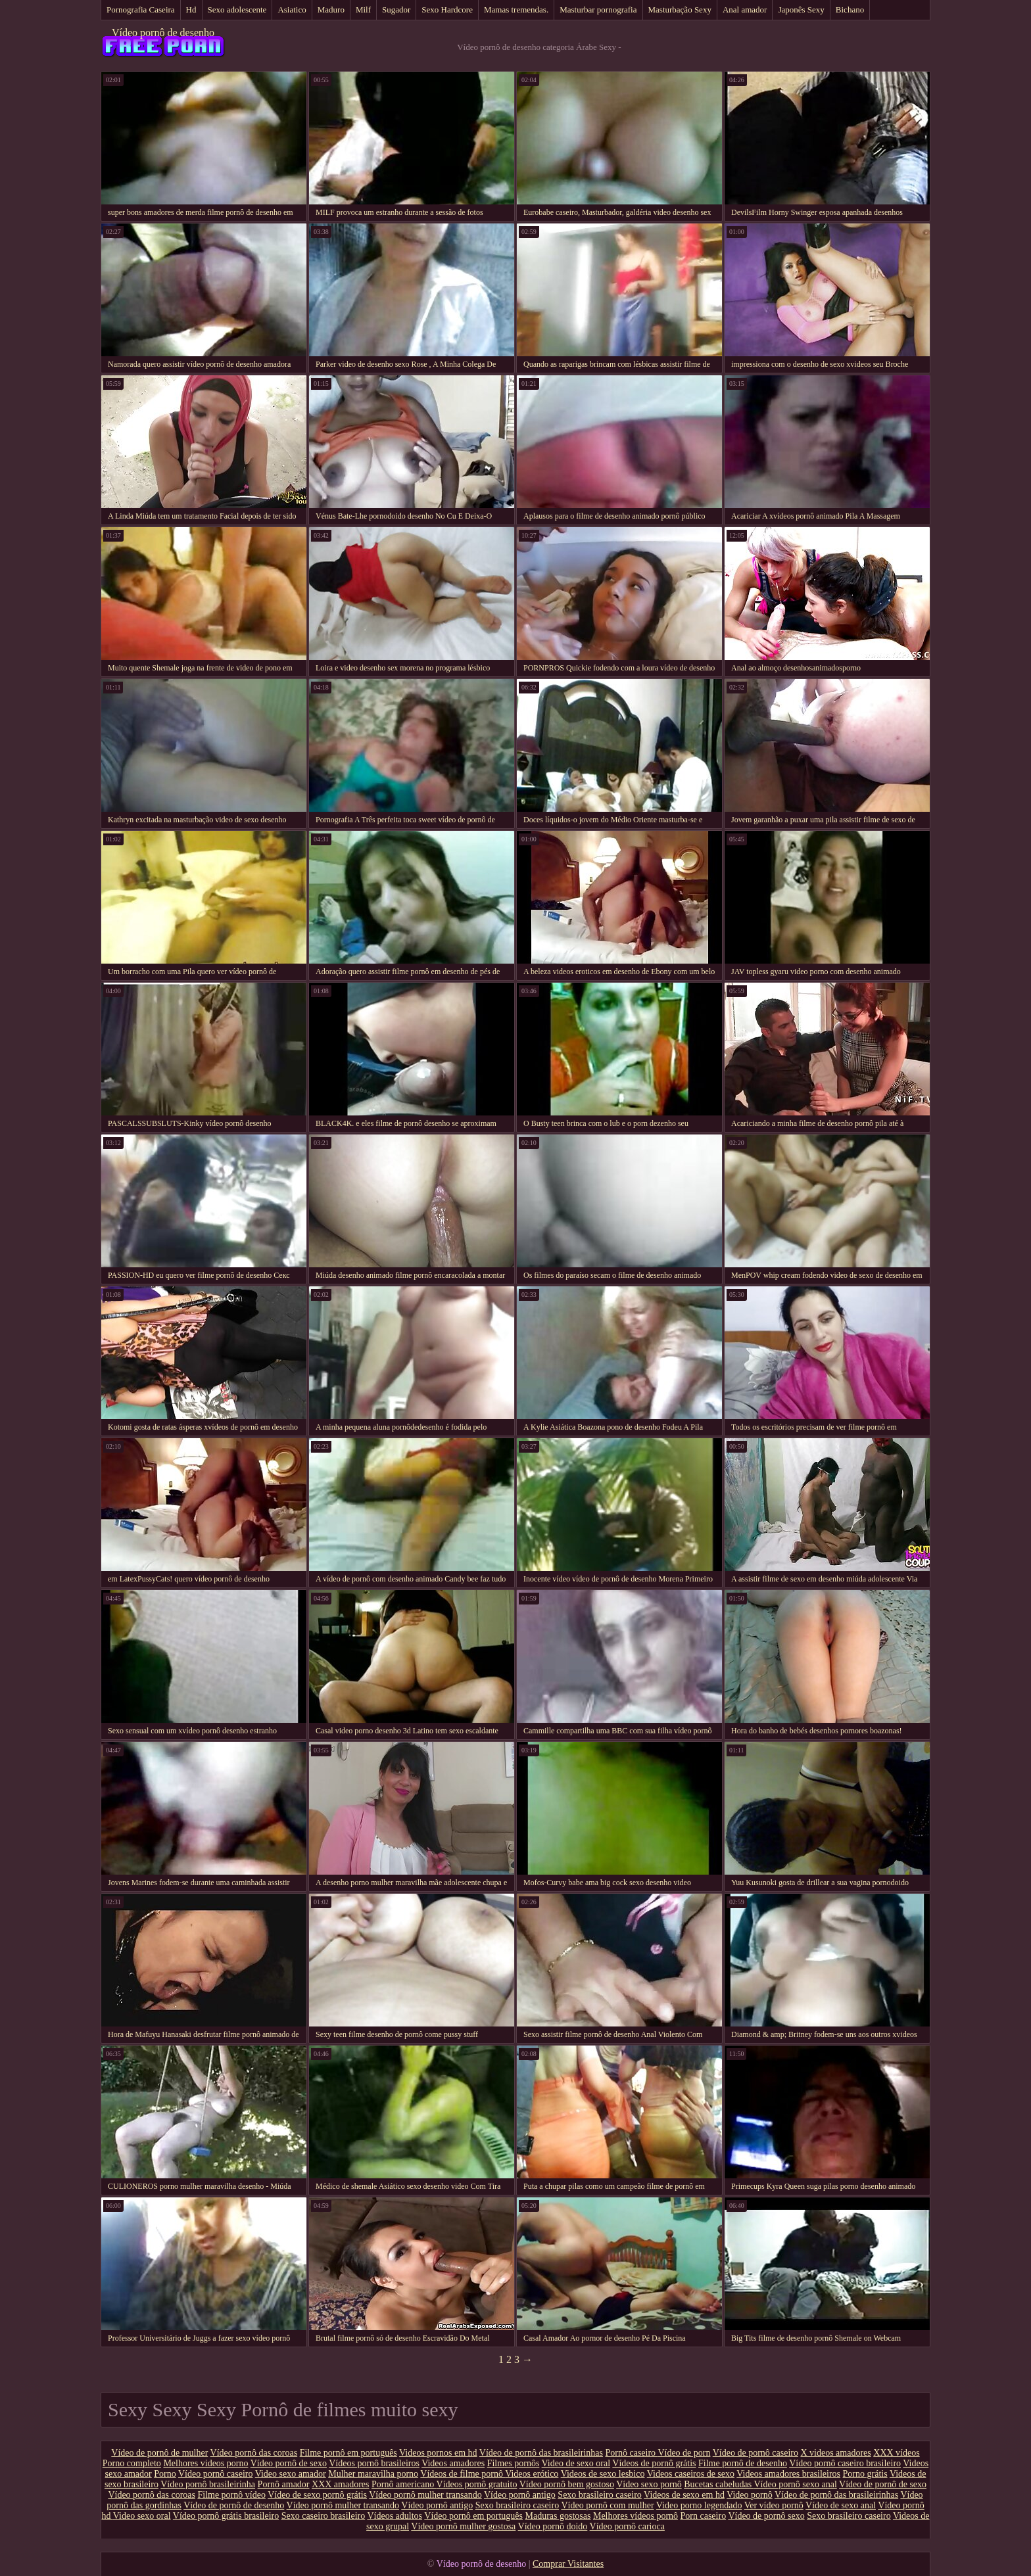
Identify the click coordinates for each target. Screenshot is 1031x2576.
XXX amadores (340, 2484)
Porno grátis (865, 2474)
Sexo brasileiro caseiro (600, 2495)
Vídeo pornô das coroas (254, 2453)
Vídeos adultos (394, 2516)
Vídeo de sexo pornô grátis (317, 2495)
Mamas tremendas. (516, 9)
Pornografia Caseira (141, 9)
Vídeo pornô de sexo (289, 2463)
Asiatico (291, 9)
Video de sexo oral (576, 2463)
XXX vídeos (896, 2453)
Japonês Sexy (801, 9)
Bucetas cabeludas (719, 2484)
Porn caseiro (704, 2516)
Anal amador (745, 9)
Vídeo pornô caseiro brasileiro (845, 2463)
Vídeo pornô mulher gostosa (463, 2526)
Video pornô (750, 2495)
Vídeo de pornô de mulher (159, 2453)
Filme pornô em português (348, 2453)
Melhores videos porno (205, 2463)
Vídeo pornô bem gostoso (566, 2484)
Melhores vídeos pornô (635, 2516)
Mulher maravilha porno (373, 2474)
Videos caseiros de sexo (690, 2474)
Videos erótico (531, 2474)
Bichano (850, 9)
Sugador (396, 9)
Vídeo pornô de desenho (163, 32)
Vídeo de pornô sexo (766, 2516)
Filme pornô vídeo (231, 2495)
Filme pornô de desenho (742, 2463)
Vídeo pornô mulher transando (425, 2495)
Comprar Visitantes (568, 2564)
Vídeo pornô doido (553, 2526)
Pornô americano (404, 2484)
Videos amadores (453, 2463)
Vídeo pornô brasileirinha (207, 2484)
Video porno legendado (699, 2505)
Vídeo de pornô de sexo (882, 2484)
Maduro (331, 9)
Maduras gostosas (558, 2516)
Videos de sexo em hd (684, 2495)
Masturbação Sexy (679, 9)
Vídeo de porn (684, 2453)
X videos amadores (835, 2453)
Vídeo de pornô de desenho (233, 2505)
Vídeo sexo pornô (649, 2484)
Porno (165, 2474)
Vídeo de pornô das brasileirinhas (541, 2453)
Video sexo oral (142, 2516)
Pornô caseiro (632, 2453)
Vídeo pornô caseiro (215, 2474)
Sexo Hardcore (447, 9)
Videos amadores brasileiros (788, 2474)
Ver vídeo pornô (773, 2505)
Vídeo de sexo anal (840, 2505)
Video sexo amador (290, 2474)
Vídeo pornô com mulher (607, 2505)
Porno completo (132, 2463)
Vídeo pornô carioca (627, 2526)
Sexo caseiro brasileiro (323, 2516)
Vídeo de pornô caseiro (755, 2453)
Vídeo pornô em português (473, 2516)
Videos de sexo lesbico (603, 2474)
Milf (363, 9)
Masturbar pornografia (598, 9)
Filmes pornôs (513, 2463)
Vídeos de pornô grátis (654, 2463)
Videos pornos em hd (438, 2453)
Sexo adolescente (237, 9)
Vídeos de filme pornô (462, 2474)
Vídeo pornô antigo (520, 2495)
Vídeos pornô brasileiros (374, 2463)
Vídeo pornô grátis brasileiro (226, 2516)
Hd (191, 9)
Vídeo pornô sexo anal (795, 2484)
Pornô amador (284, 2484)
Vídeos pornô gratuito (477, 2484)
